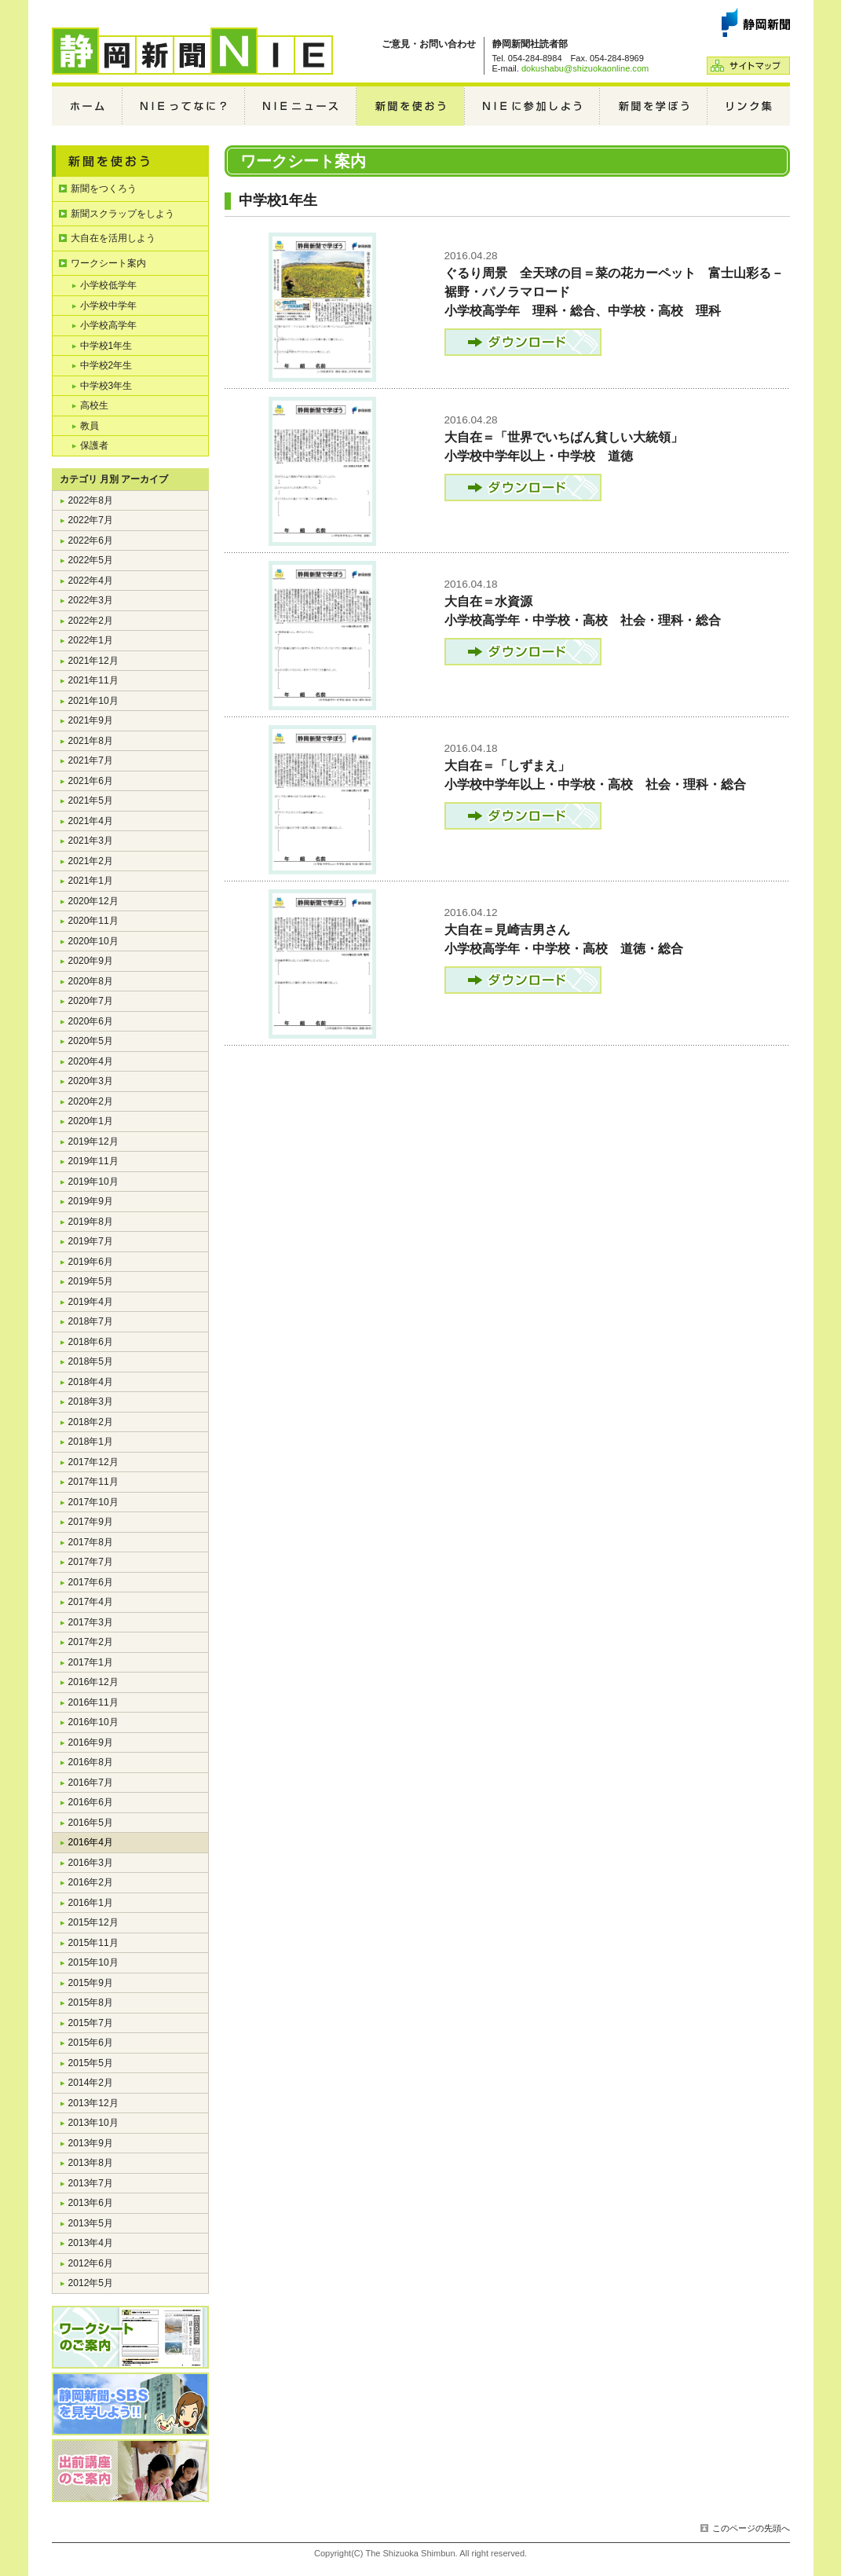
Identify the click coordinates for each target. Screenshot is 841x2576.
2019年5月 (91, 1281)
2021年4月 (91, 820)
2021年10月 (93, 700)
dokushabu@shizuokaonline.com (585, 68)
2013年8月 (91, 2162)
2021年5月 (91, 800)
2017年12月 (93, 1462)
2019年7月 (91, 1241)
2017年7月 (91, 1561)
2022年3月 (91, 600)
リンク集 (749, 106)
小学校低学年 (108, 285)
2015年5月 (91, 2063)
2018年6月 (91, 1341)
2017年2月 (91, 1641)
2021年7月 (91, 760)
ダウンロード (522, 342)
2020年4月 (91, 1061)
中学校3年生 (106, 385)
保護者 (94, 445)
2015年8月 (91, 2002)
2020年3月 (91, 1080)
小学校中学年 (108, 305)
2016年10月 (93, 1722)
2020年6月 (91, 1021)
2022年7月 (91, 520)
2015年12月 (93, 1922)
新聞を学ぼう (654, 106)
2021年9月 (91, 720)
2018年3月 (91, 1401)
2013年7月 (91, 2183)
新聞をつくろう (104, 188)
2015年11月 (93, 1942)
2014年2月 (91, 2082)
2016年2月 (91, 1882)
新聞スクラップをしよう (122, 213)
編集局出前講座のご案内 (130, 2470)
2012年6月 (91, 2263)
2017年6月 (91, 1582)
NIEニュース (301, 106)
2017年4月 (91, 1601)
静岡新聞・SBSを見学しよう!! (130, 2404)
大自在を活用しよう (113, 238)
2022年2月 (91, 620)
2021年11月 (93, 680)
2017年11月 (93, 1481)
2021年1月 (91, 880)
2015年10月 (93, 1962)
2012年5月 (91, 2282)
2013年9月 (91, 2143)
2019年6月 (91, 1261)
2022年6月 (91, 540)
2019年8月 (91, 1221)
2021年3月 (91, 840)
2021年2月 (91, 861)
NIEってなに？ (183, 106)
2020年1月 (91, 1121)
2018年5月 (91, 1361)
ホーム (87, 106)
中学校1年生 (106, 345)
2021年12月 (93, 660)
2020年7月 (91, 1000)
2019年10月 (93, 1181)
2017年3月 (91, 1622)
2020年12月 (93, 901)
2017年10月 (93, 1502)
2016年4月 (91, 1842)
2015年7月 (91, 2022)
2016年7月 (91, 1782)
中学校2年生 (106, 365)
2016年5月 (91, 1822)
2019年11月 (93, 1161)
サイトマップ (748, 66)
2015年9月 (91, 1982)
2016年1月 (91, 1902)
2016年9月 (91, 1742)
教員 (89, 425)
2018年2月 (91, 1421)
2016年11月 (93, 1702)
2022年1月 (91, 640)
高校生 (94, 405)
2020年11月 (93, 920)
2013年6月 (91, 2202)
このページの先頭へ (751, 2528)
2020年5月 (91, 1040)
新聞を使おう (411, 106)
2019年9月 (91, 1201)
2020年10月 (93, 941)
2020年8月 (91, 981)
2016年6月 (91, 1802)
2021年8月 (91, 740)
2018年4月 (91, 1381)
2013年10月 (93, 2122)
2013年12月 (93, 2103)
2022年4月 (91, 580)
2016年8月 (91, 1762)
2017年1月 (91, 1662)
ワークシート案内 (108, 263)
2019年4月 (91, 1301)
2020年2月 (91, 1101)
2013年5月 (91, 2223)
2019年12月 (93, 1141)
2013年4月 (91, 2242)
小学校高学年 (108, 325)
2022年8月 (91, 500)
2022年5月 (91, 560)
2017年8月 (91, 1542)
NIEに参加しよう (532, 106)
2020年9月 (91, 960)
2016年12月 (93, 1681)
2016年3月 (91, 1862)
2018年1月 (91, 1441)
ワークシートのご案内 (130, 2337)
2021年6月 (91, 780)
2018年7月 (91, 1321)
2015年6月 (91, 2042)
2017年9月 (91, 1521)
